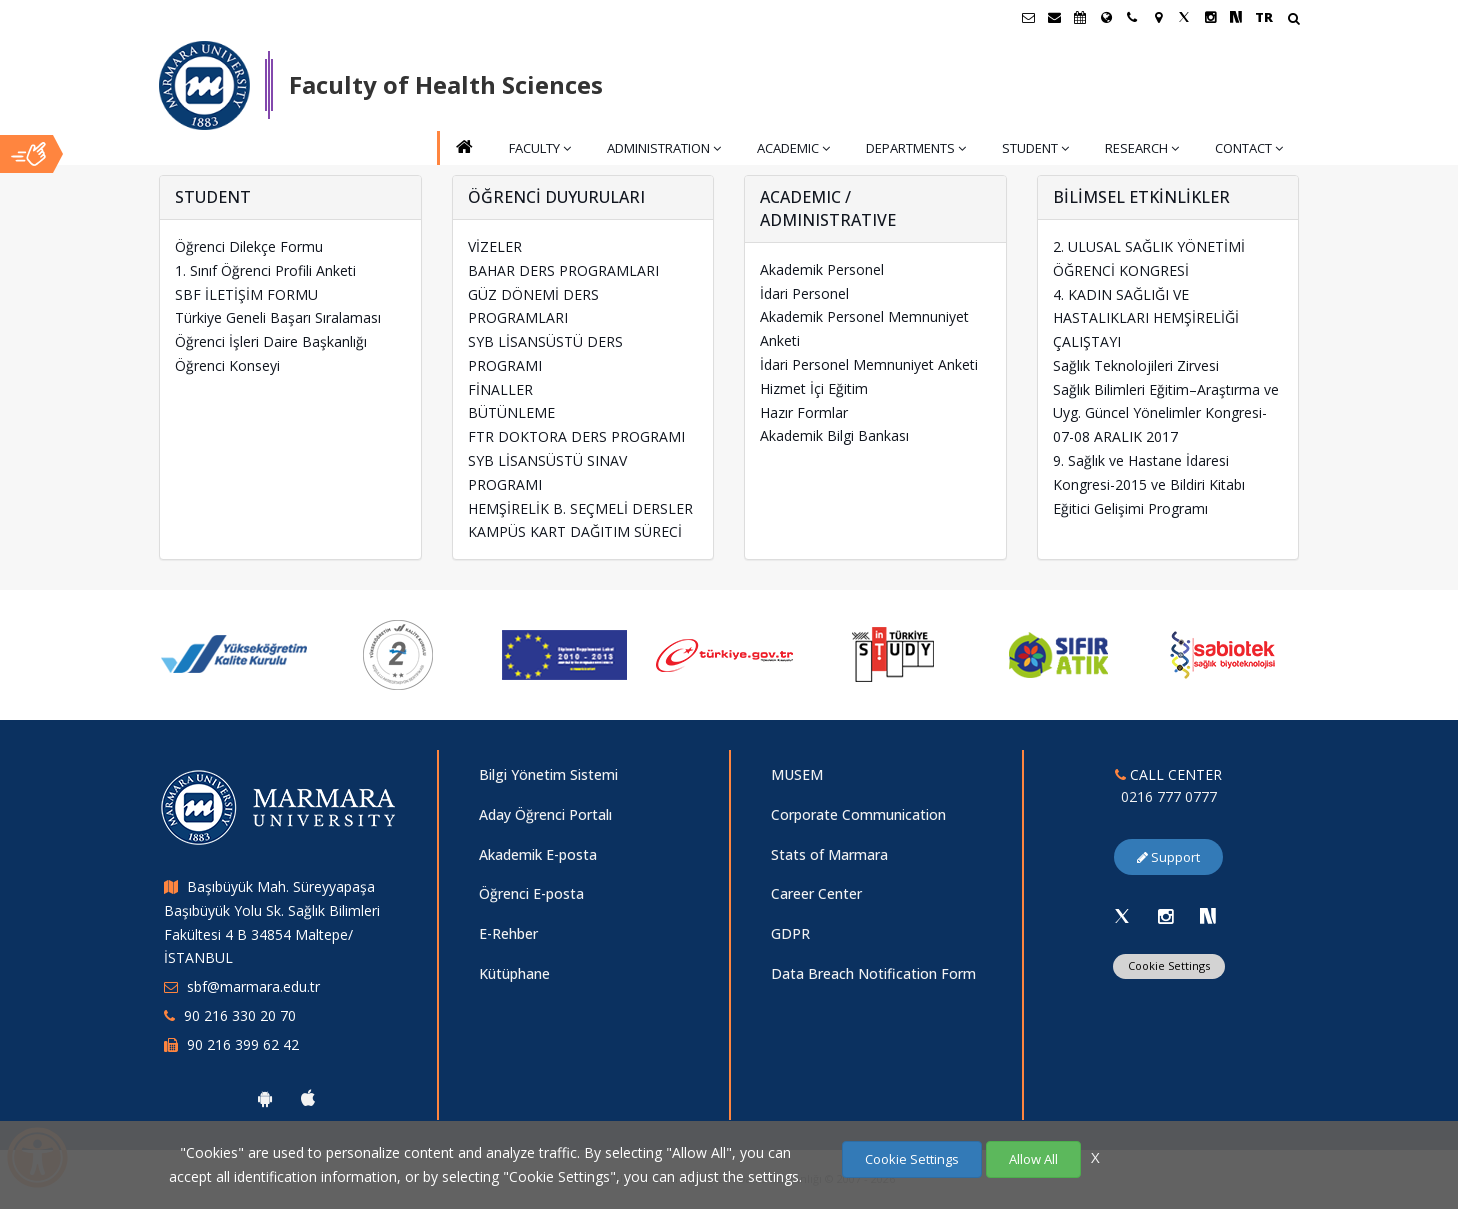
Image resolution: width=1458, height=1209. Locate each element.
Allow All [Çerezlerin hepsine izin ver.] (1033, 1159)
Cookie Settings (912, 1159)
